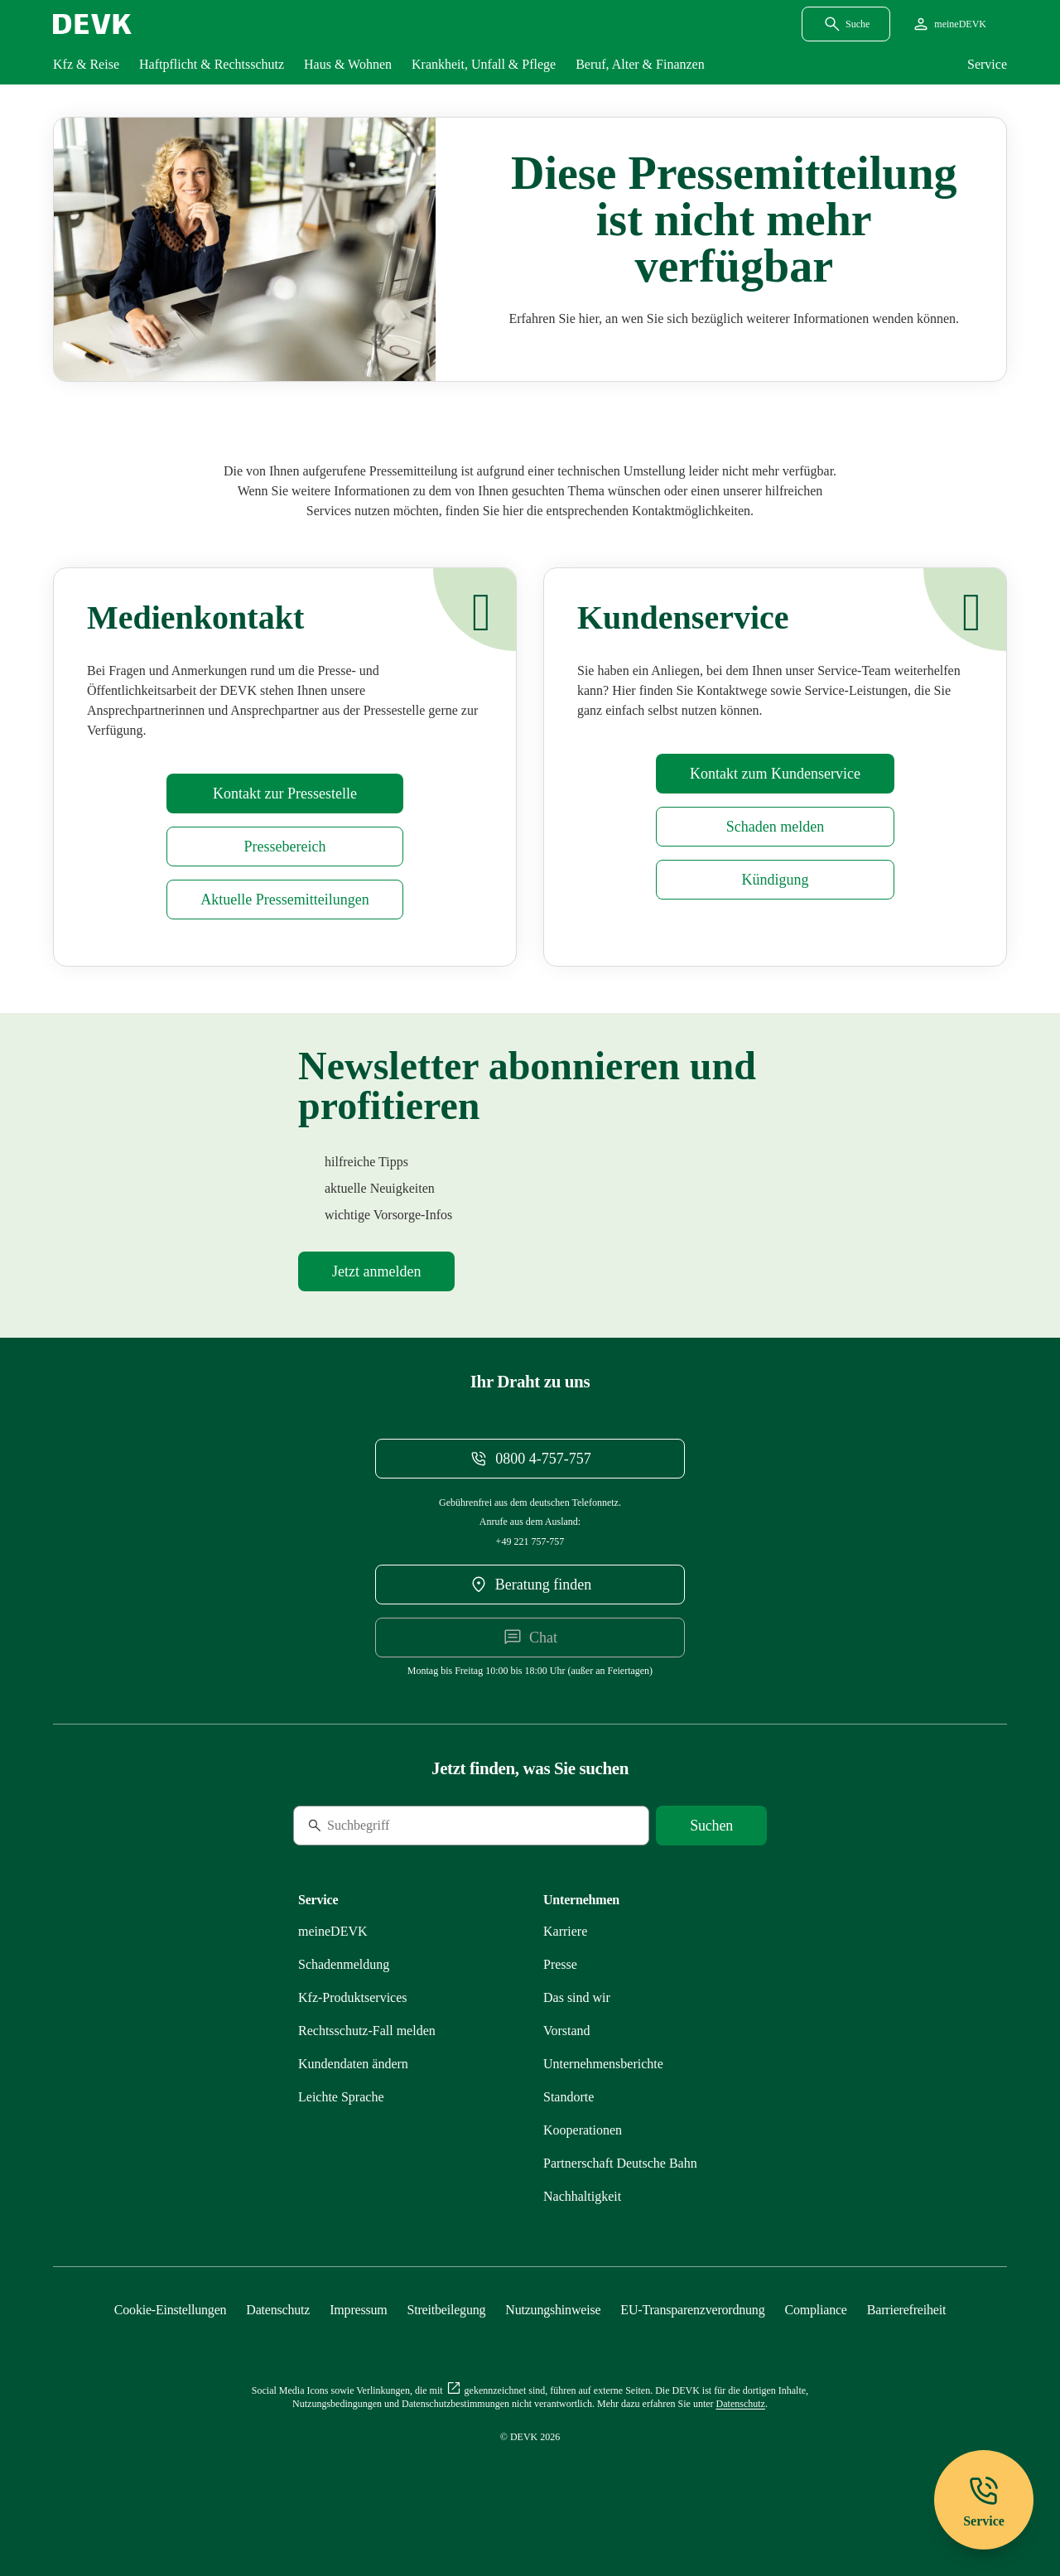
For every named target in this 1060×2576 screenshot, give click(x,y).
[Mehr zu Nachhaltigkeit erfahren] (582, 2196)
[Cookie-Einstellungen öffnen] (170, 2310)
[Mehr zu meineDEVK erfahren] (333, 1931)
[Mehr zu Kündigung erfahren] (775, 880)
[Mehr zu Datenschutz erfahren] (278, 2310)
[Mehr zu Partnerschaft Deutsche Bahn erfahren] (620, 2163)
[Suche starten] (711, 1825)
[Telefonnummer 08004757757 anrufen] (529, 1459)
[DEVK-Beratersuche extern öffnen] (529, 1584)
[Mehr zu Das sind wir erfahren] (576, 1997)
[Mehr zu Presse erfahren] (284, 793)
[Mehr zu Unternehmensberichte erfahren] (603, 2064)
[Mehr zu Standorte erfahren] (568, 2097)
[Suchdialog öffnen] (846, 24)
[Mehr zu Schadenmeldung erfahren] (775, 827)
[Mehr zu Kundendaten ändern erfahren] (353, 2064)
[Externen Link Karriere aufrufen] (565, 1931)
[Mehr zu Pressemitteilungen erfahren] (284, 899)
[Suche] (406, 1825)
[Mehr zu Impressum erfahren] (358, 2310)
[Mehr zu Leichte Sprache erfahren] (341, 2097)
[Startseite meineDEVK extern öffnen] (948, 24)
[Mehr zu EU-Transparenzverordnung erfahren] (692, 2310)
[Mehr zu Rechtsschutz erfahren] (367, 2031)
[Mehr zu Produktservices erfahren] (352, 1997)
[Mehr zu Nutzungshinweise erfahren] (552, 2310)
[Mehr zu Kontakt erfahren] (775, 774)
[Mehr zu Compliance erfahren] (815, 2310)
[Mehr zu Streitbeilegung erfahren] (446, 2310)
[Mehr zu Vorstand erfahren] (566, 2031)
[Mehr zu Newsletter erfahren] (376, 1271)
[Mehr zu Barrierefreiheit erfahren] (906, 2310)
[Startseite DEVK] (92, 24)
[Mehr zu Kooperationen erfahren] (582, 2130)
